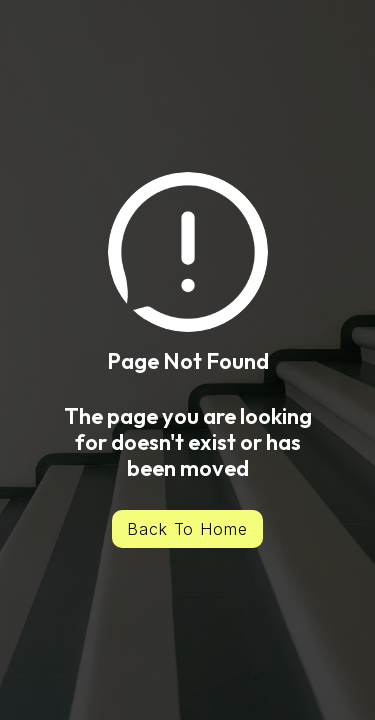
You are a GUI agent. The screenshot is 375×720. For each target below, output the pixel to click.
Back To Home (188, 529)
